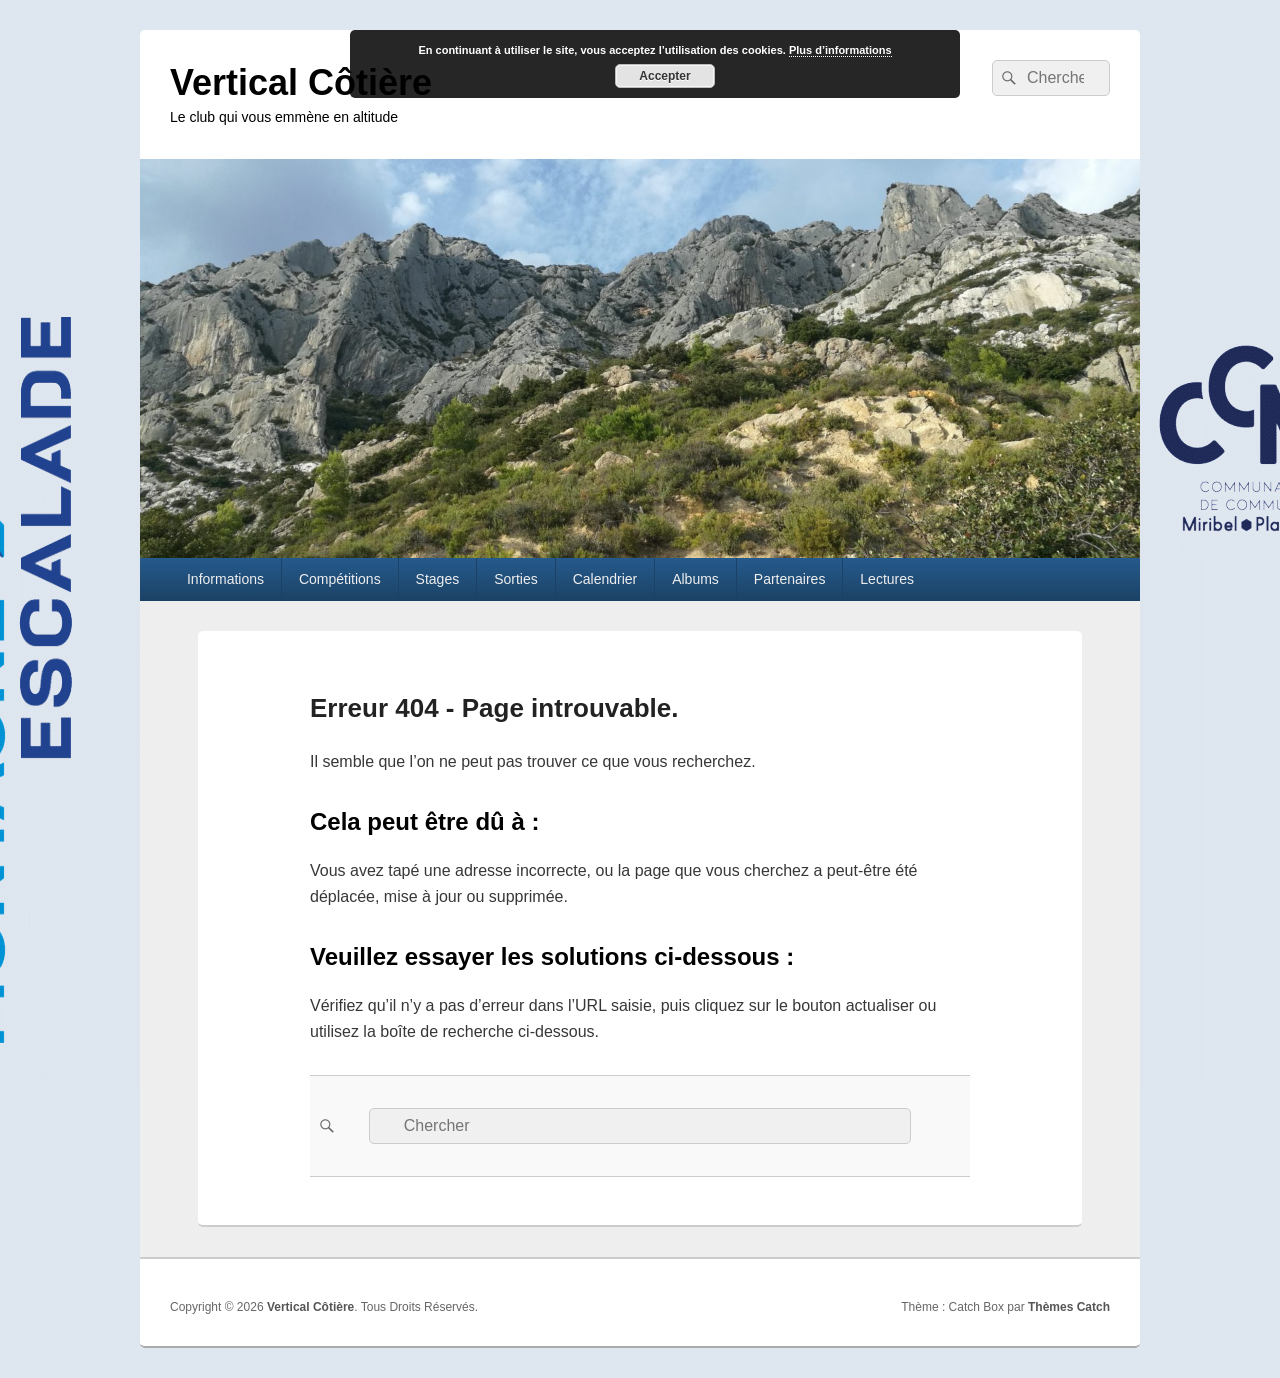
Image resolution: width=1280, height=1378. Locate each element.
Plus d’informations (840, 50)
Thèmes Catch (1069, 1307)
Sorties (516, 579)
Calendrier (605, 579)
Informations (225, 579)
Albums (695, 579)
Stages (438, 579)
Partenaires (790, 579)
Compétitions (340, 579)
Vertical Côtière (301, 82)
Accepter (664, 76)
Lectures (887, 579)
